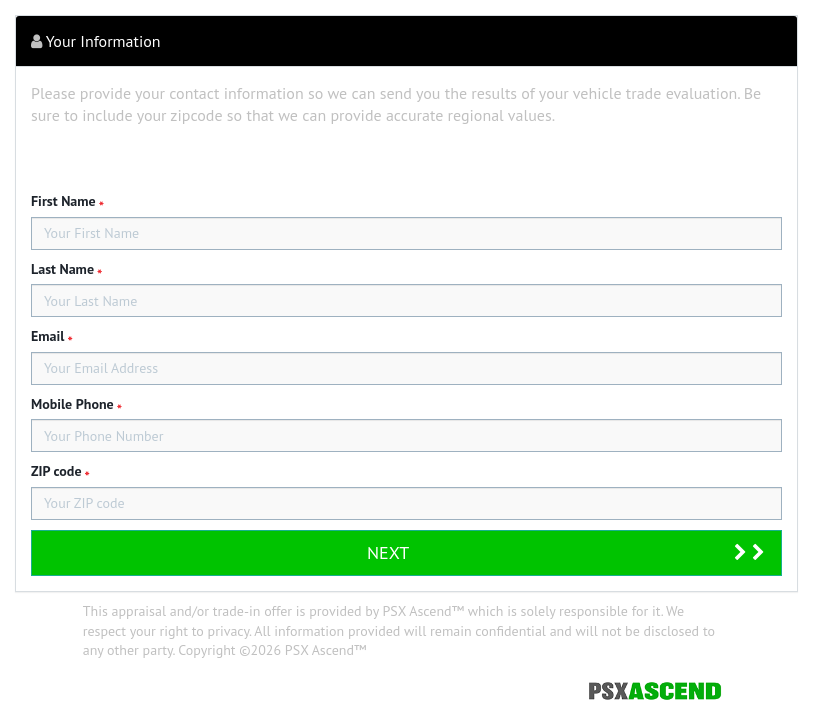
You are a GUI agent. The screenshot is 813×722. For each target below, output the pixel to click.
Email (47, 336)
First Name (63, 201)
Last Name (62, 269)
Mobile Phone (72, 404)
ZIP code (56, 471)
